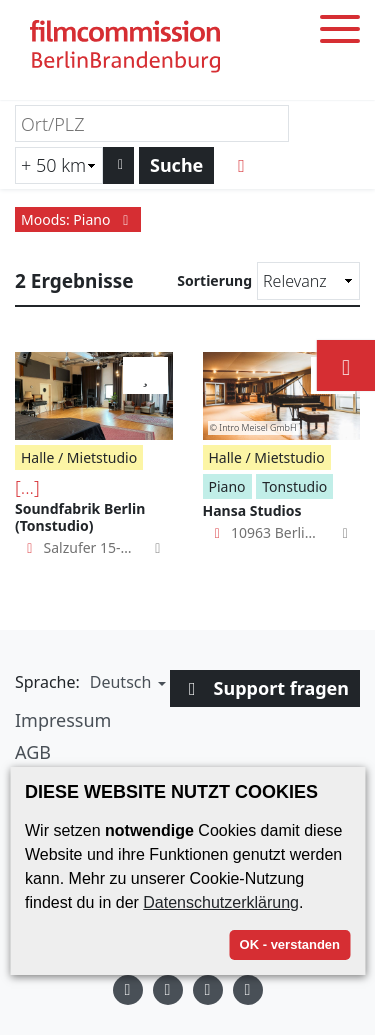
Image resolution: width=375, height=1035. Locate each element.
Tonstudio (294, 486)
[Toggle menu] (340, 32)
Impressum (63, 720)
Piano (227, 486)
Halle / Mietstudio (79, 457)
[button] (125, 682)
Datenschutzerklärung (221, 902)
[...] (27, 487)
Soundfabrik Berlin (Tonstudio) (80, 517)
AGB (33, 752)
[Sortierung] (308, 281)
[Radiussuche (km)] (59, 165)
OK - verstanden (290, 944)
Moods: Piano (78, 219)
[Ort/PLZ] (152, 123)
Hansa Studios (252, 510)
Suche (176, 165)
